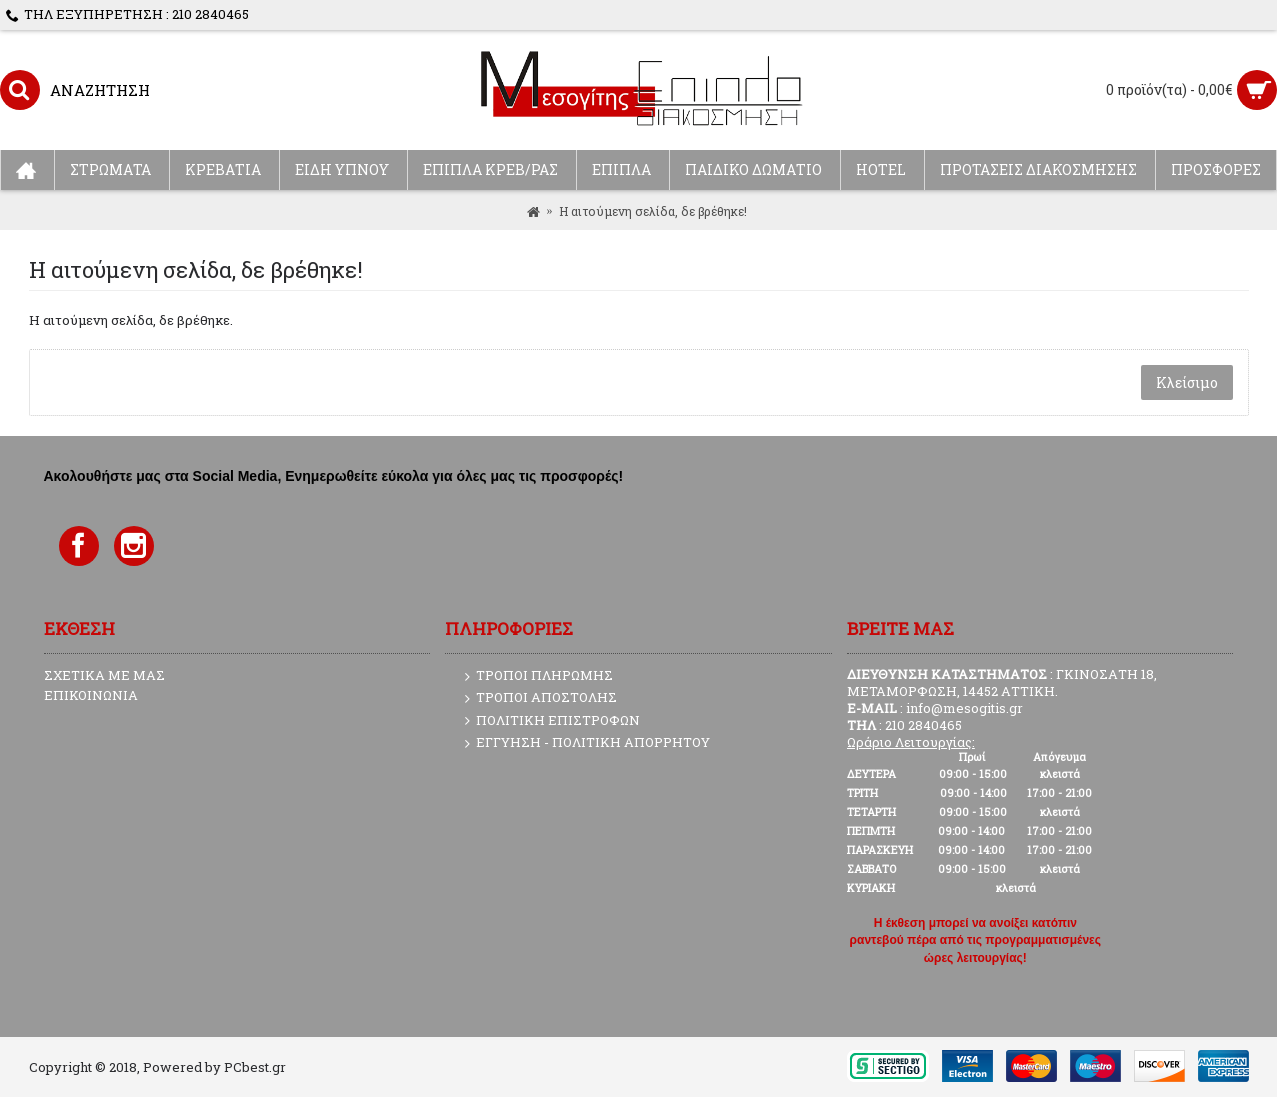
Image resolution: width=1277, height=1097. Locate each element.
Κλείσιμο (1187, 382)
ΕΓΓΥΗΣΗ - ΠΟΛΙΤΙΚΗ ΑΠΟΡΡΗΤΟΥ (587, 743)
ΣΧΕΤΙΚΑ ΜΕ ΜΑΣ (104, 675)
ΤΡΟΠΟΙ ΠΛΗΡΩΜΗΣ (539, 676)
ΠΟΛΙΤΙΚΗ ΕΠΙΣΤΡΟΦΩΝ (552, 721)
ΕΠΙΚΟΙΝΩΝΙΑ (91, 695)
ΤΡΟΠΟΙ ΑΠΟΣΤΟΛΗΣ (541, 698)
